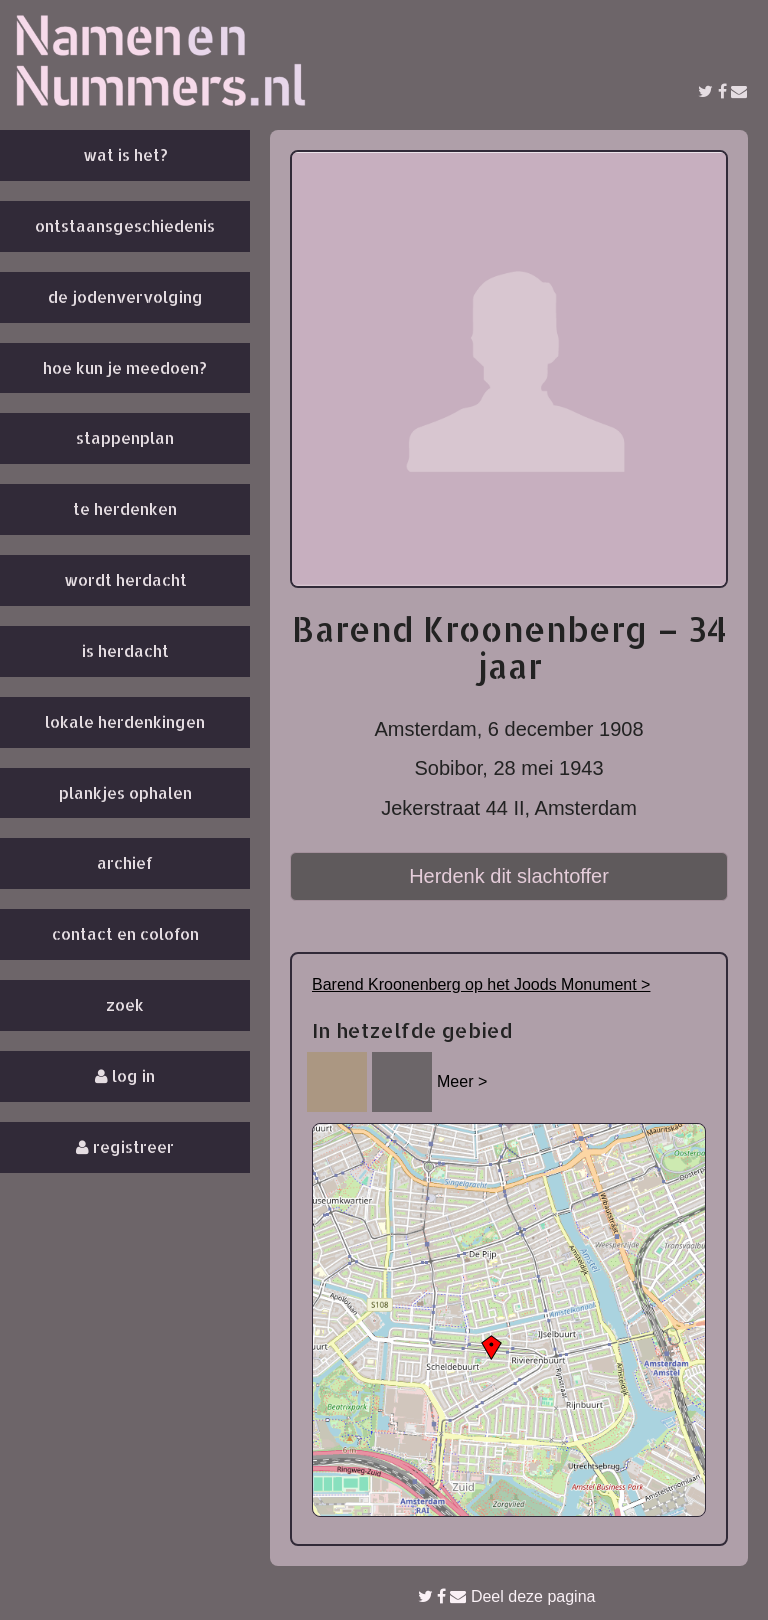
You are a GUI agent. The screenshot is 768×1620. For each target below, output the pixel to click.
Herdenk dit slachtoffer (509, 876)
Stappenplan (125, 437)
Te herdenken (125, 508)
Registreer (125, 1146)
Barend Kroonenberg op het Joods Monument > (481, 984)
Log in (125, 1075)
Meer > (462, 1081)
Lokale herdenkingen (125, 721)
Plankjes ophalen (125, 792)
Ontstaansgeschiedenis (125, 225)
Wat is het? (125, 154)
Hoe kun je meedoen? (125, 367)
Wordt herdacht (125, 579)
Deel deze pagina (507, 1596)
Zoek (125, 1004)
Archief (125, 862)
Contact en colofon (125, 933)
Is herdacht (125, 650)
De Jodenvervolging (125, 296)
